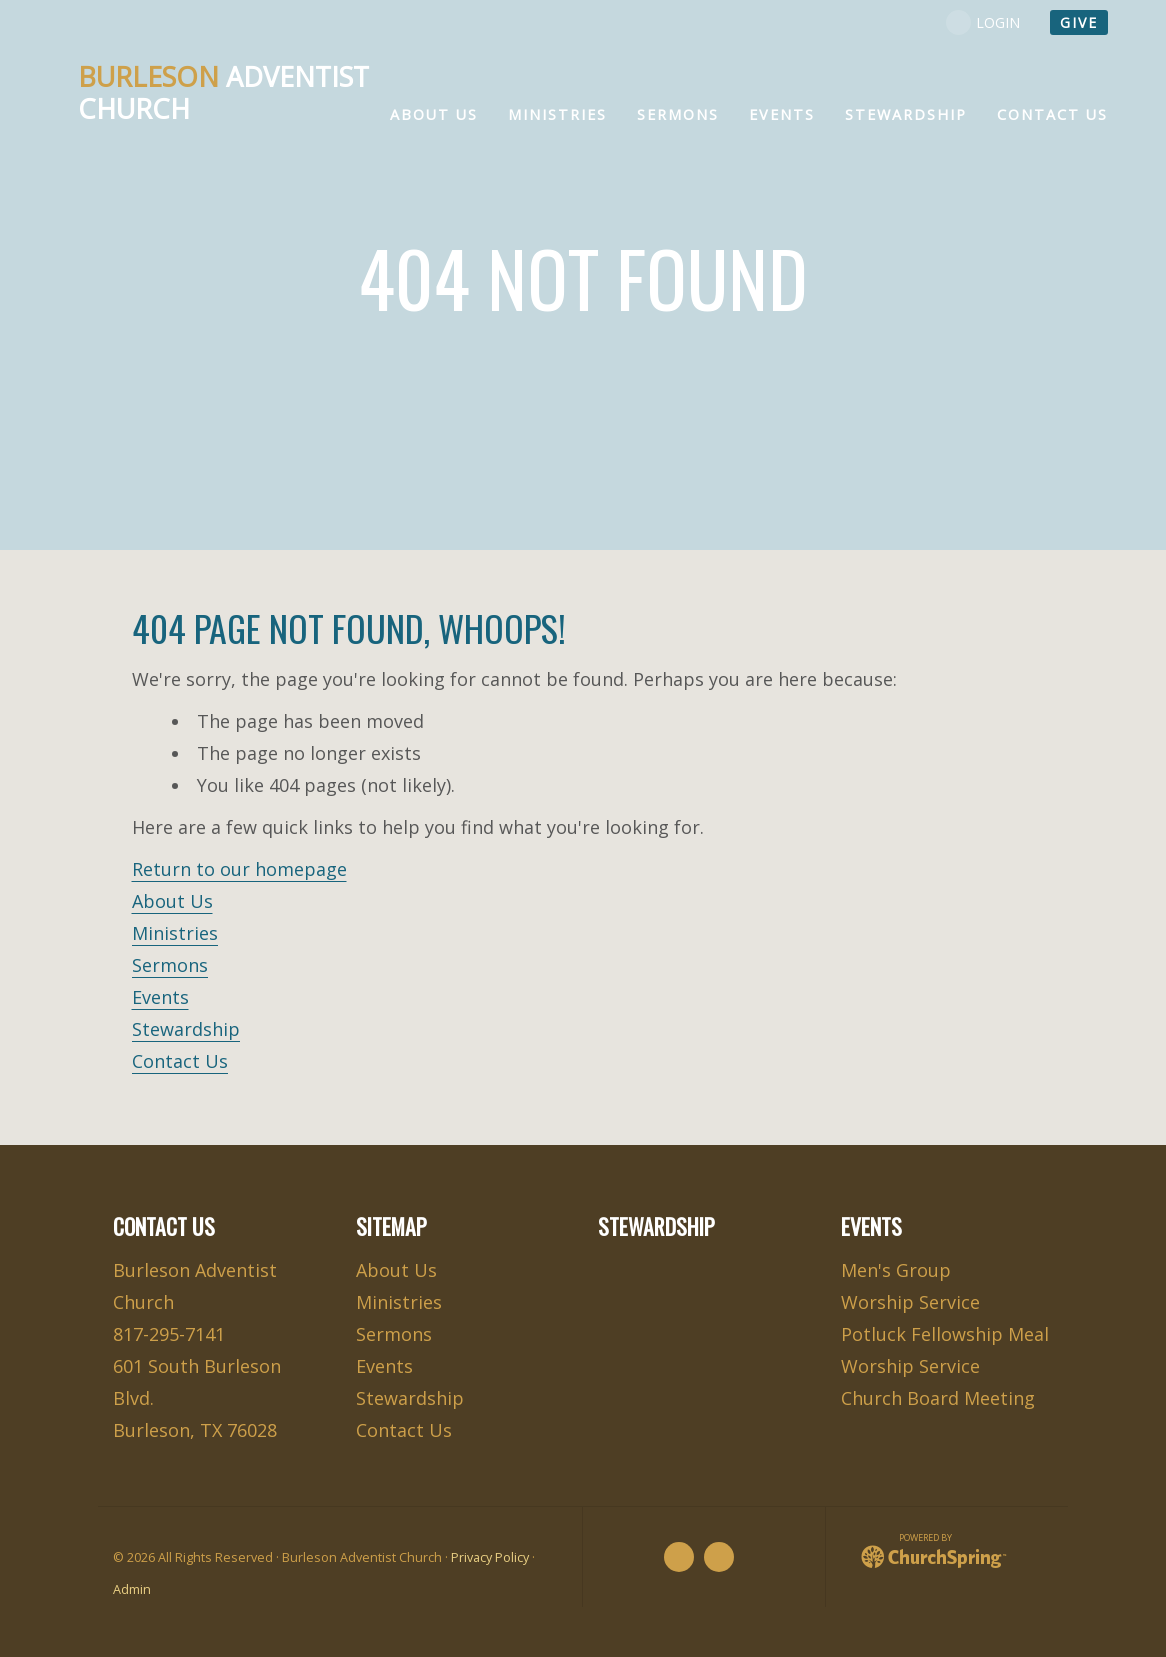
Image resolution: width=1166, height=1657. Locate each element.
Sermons (170, 965)
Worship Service (910, 1302)
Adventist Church (223, 93)
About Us (172, 901)
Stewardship (186, 1029)
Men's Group (896, 1270)
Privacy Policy (490, 1557)
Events (160, 997)
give (1079, 22)
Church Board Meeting (938, 1398)
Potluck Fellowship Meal (945, 1334)
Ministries (175, 933)
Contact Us (180, 1061)
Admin (132, 1589)
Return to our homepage (239, 869)
